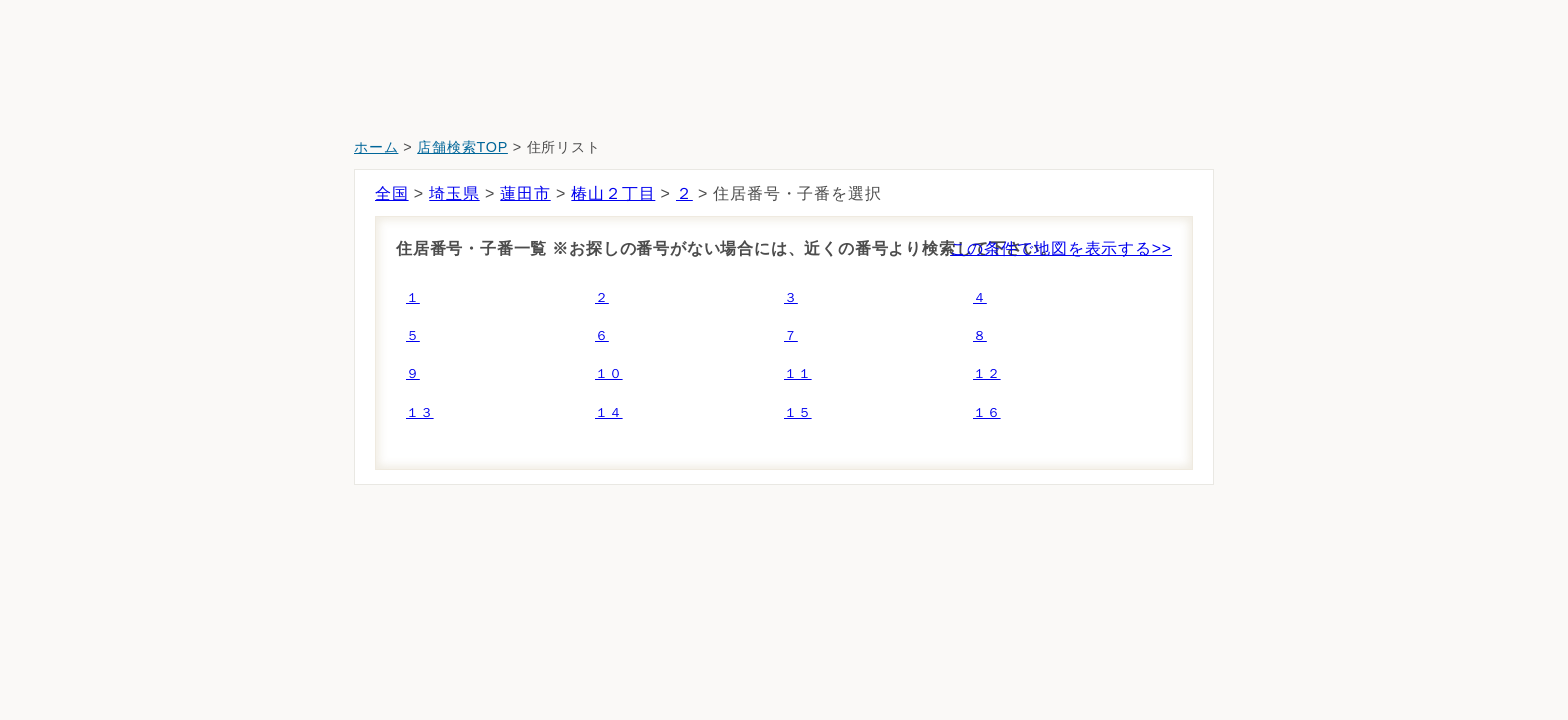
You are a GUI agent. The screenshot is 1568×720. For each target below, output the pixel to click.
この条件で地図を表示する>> (1061, 248)
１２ (987, 373)
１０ (609, 373)
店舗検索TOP (462, 147)
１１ (798, 373)
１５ (798, 412)
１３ (420, 412)
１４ (609, 412)
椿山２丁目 (613, 193)
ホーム (376, 147)
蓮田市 (525, 193)
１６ (987, 412)
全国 (392, 193)
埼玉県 (454, 193)
